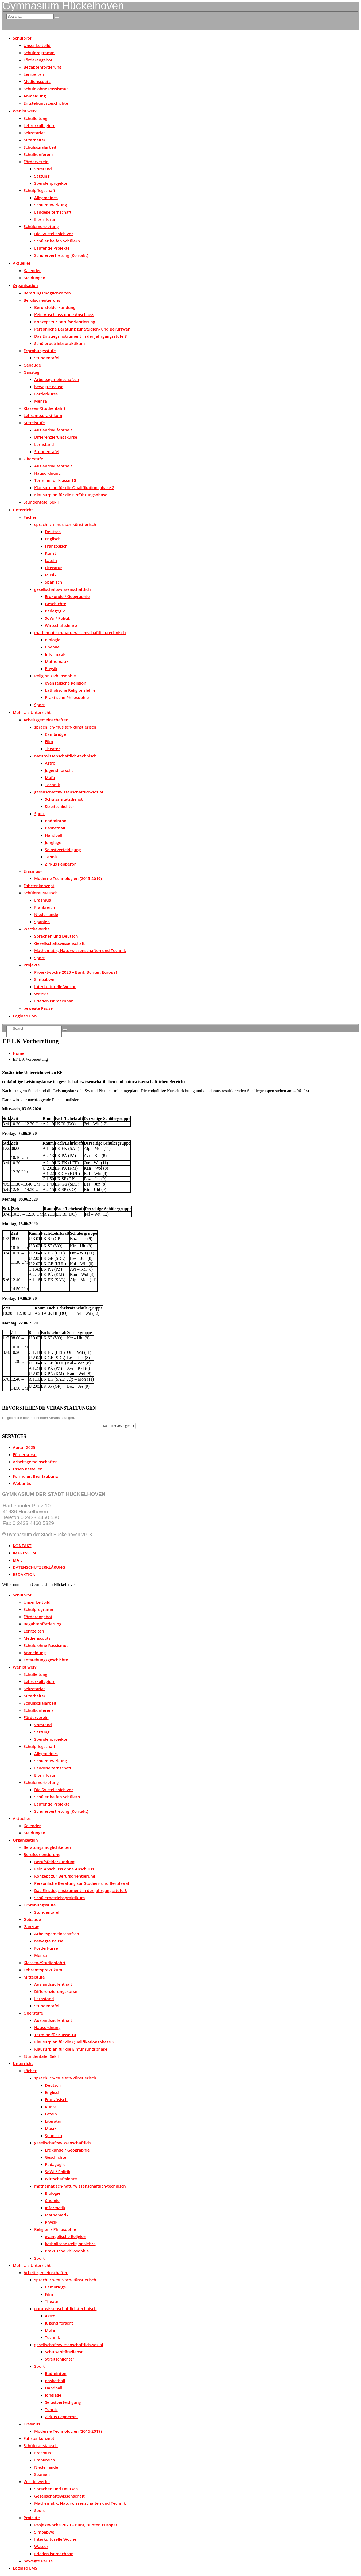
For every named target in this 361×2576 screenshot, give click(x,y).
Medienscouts (37, 81)
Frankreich (44, 907)
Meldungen (34, 277)
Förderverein (36, 161)
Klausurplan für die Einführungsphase (70, 494)
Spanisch (53, 582)
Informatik (55, 654)
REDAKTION (24, 1574)
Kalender (32, 270)
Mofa (50, 777)
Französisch (56, 546)
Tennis (51, 856)
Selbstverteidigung (63, 849)
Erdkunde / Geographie (67, 596)
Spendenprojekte (50, 183)
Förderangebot (38, 59)
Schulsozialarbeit (40, 147)
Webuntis (22, 1483)
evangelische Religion (65, 683)
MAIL (17, 1560)
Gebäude (32, 365)
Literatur (53, 567)
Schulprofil (23, 38)
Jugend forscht (59, 770)
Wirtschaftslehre (61, 625)
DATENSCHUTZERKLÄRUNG (39, 1567)
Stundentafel (46, 357)
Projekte (32, 965)
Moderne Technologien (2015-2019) (68, 878)
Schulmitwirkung (50, 204)
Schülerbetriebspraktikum (59, 343)
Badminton (56, 820)
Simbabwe (44, 979)
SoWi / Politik (57, 618)
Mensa (40, 401)
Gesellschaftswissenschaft (59, 943)
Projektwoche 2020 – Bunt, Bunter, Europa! (75, 972)
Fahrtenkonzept (39, 885)
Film (49, 741)
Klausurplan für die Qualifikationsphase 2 (74, 487)
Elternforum (46, 219)
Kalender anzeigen (118, 1425)
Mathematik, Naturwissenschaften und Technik (80, 950)
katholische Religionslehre (70, 690)
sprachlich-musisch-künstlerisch (65, 524)
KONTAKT (22, 1545)
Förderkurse (46, 393)
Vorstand (43, 168)
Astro (50, 763)
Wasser (41, 993)
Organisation (25, 285)
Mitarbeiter (34, 140)
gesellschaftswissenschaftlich (62, 589)
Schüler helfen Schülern (57, 240)
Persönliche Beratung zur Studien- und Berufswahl (83, 329)
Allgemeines (46, 197)
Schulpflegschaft (39, 190)
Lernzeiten (34, 74)
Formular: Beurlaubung (35, 1476)
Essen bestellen (27, 1469)
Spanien (42, 921)
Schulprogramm (39, 52)
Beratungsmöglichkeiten (47, 293)
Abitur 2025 (24, 1447)
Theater (52, 748)
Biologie (52, 639)
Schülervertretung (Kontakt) (61, 255)
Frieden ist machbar (53, 1001)
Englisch (53, 538)
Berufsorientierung (42, 300)
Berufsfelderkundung (54, 307)
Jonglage (53, 842)
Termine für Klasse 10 (55, 480)
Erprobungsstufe (40, 350)
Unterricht (23, 509)
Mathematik (56, 661)
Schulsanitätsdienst (64, 799)
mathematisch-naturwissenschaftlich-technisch (80, 632)
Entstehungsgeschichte (46, 103)
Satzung (41, 176)
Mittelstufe (34, 422)
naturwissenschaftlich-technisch (65, 755)
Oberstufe (33, 458)
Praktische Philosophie (67, 697)
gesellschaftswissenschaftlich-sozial (68, 792)
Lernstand (44, 444)
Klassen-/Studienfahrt (44, 408)
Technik (52, 784)
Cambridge (55, 734)
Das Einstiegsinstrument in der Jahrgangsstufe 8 (80, 336)
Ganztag (31, 372)
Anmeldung (35, 96)
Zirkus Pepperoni (61, 864)
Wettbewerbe (37, 928)
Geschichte (55, 603)
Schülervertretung (41, 226)
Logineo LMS (25, 1015)
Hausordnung (47, 473)
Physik (51, 668)
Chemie (52, 647)
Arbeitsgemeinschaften (56, 379)
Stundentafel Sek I (41, 502)
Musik (50, 574)
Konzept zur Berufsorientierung (64, 321)
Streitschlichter (59, 806)
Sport (39, 704)
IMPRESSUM (24, 1552)
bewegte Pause (48, 386)
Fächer (30, 517)
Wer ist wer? (25, 110)
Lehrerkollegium (39, 125)
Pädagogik (55, 610)
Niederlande (46, 914)
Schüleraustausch (41, 892)
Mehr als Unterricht (32, 712)
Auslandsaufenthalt (53, 429)
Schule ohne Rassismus (46, 88)
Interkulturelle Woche (55, 986)
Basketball (55, 828)
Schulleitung (35, 118)
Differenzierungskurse (55, 437)
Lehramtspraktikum (43, 415)
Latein (51, 560)
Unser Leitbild (37, 45)
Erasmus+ (33, 871)
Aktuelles (22, 263)
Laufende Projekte (52, 248)
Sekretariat (34, 132)
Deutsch (53, 531)
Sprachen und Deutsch (56, 936)
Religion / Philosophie (55, 675)
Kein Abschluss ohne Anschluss (64, 314)
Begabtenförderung (42, 67)
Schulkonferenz (38, 154)
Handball (53, 835)
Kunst (50, 553)
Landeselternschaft (52, 212)
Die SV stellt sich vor (53, 233)
